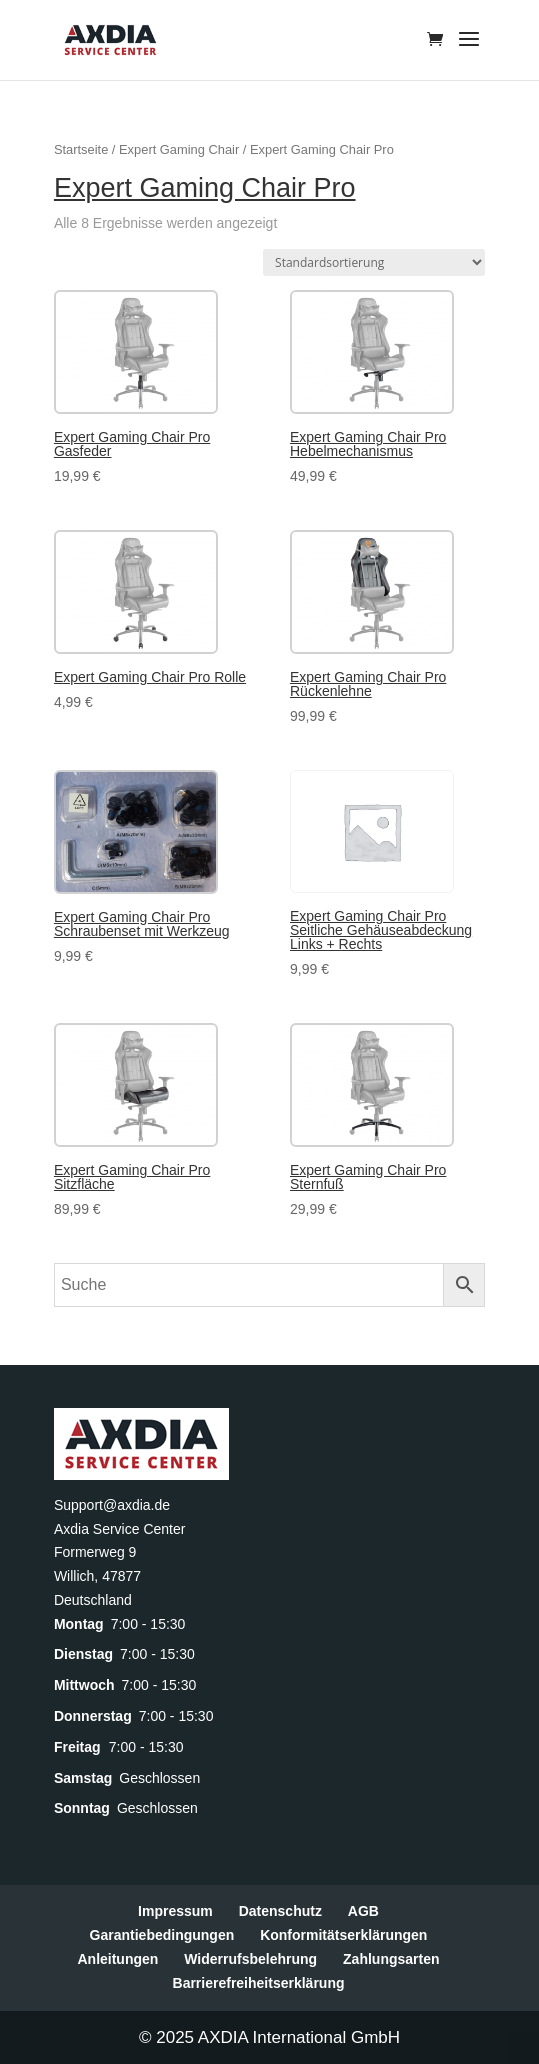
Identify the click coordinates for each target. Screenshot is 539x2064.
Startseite (81, 149)
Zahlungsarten (391, 1959)
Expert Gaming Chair (179, 149)
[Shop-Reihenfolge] (374, 262)
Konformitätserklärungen (343, 1935)
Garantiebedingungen (162, 1935)
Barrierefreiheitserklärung (259, 1983)
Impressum (175, 1911)
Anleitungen (117, 1959)
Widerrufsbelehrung (250, 1959)
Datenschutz (280, 1911)
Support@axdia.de (112, 1505)
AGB (363, 1911)
